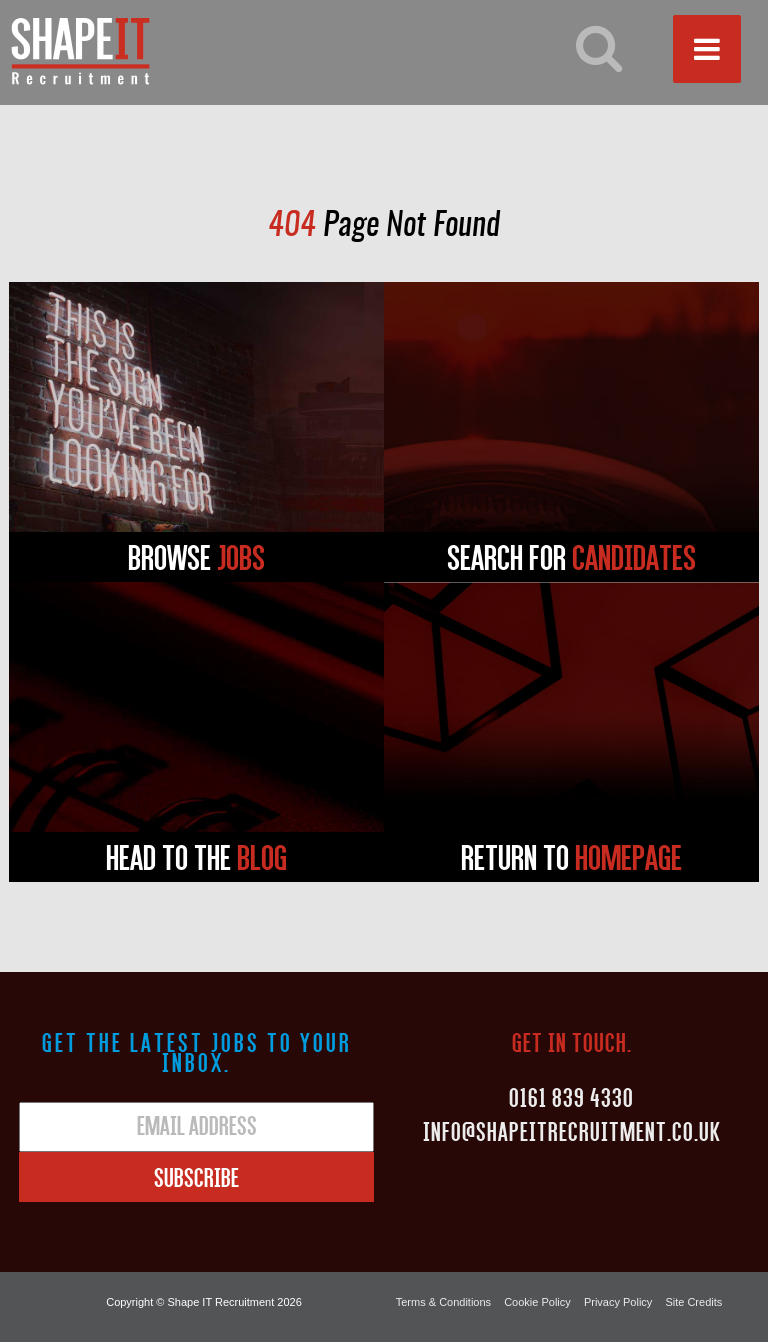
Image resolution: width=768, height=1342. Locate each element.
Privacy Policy (618, 1302)
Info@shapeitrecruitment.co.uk (572, 1131)
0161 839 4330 (571, 1097)
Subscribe (196, 1177)
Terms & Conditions (443, 1302)
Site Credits (693, 1302)
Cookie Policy (537, 1302)
